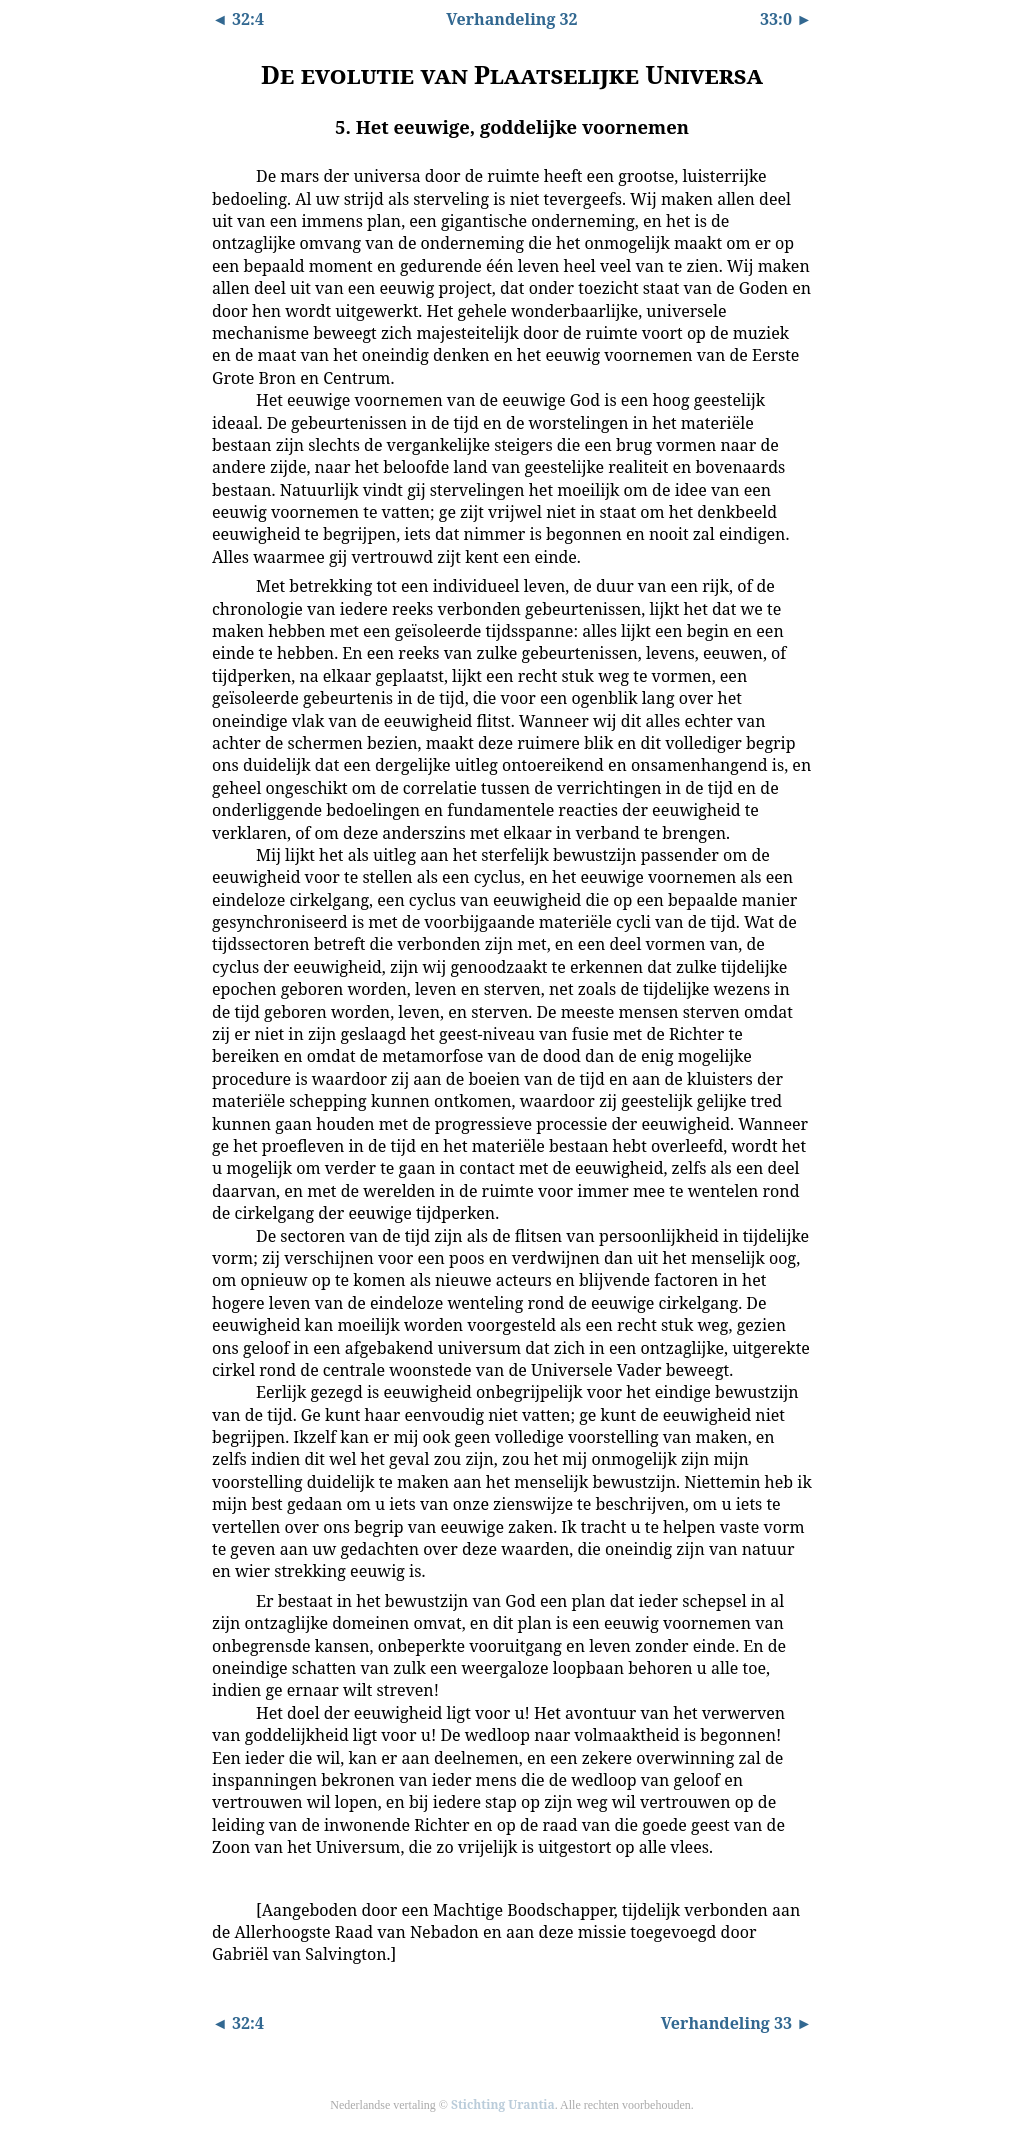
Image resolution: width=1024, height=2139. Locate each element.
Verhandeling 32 (511, 19)
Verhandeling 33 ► (736, 2023)
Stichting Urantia (503, 2104)
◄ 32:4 (238, 19)
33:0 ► (786, 19)
